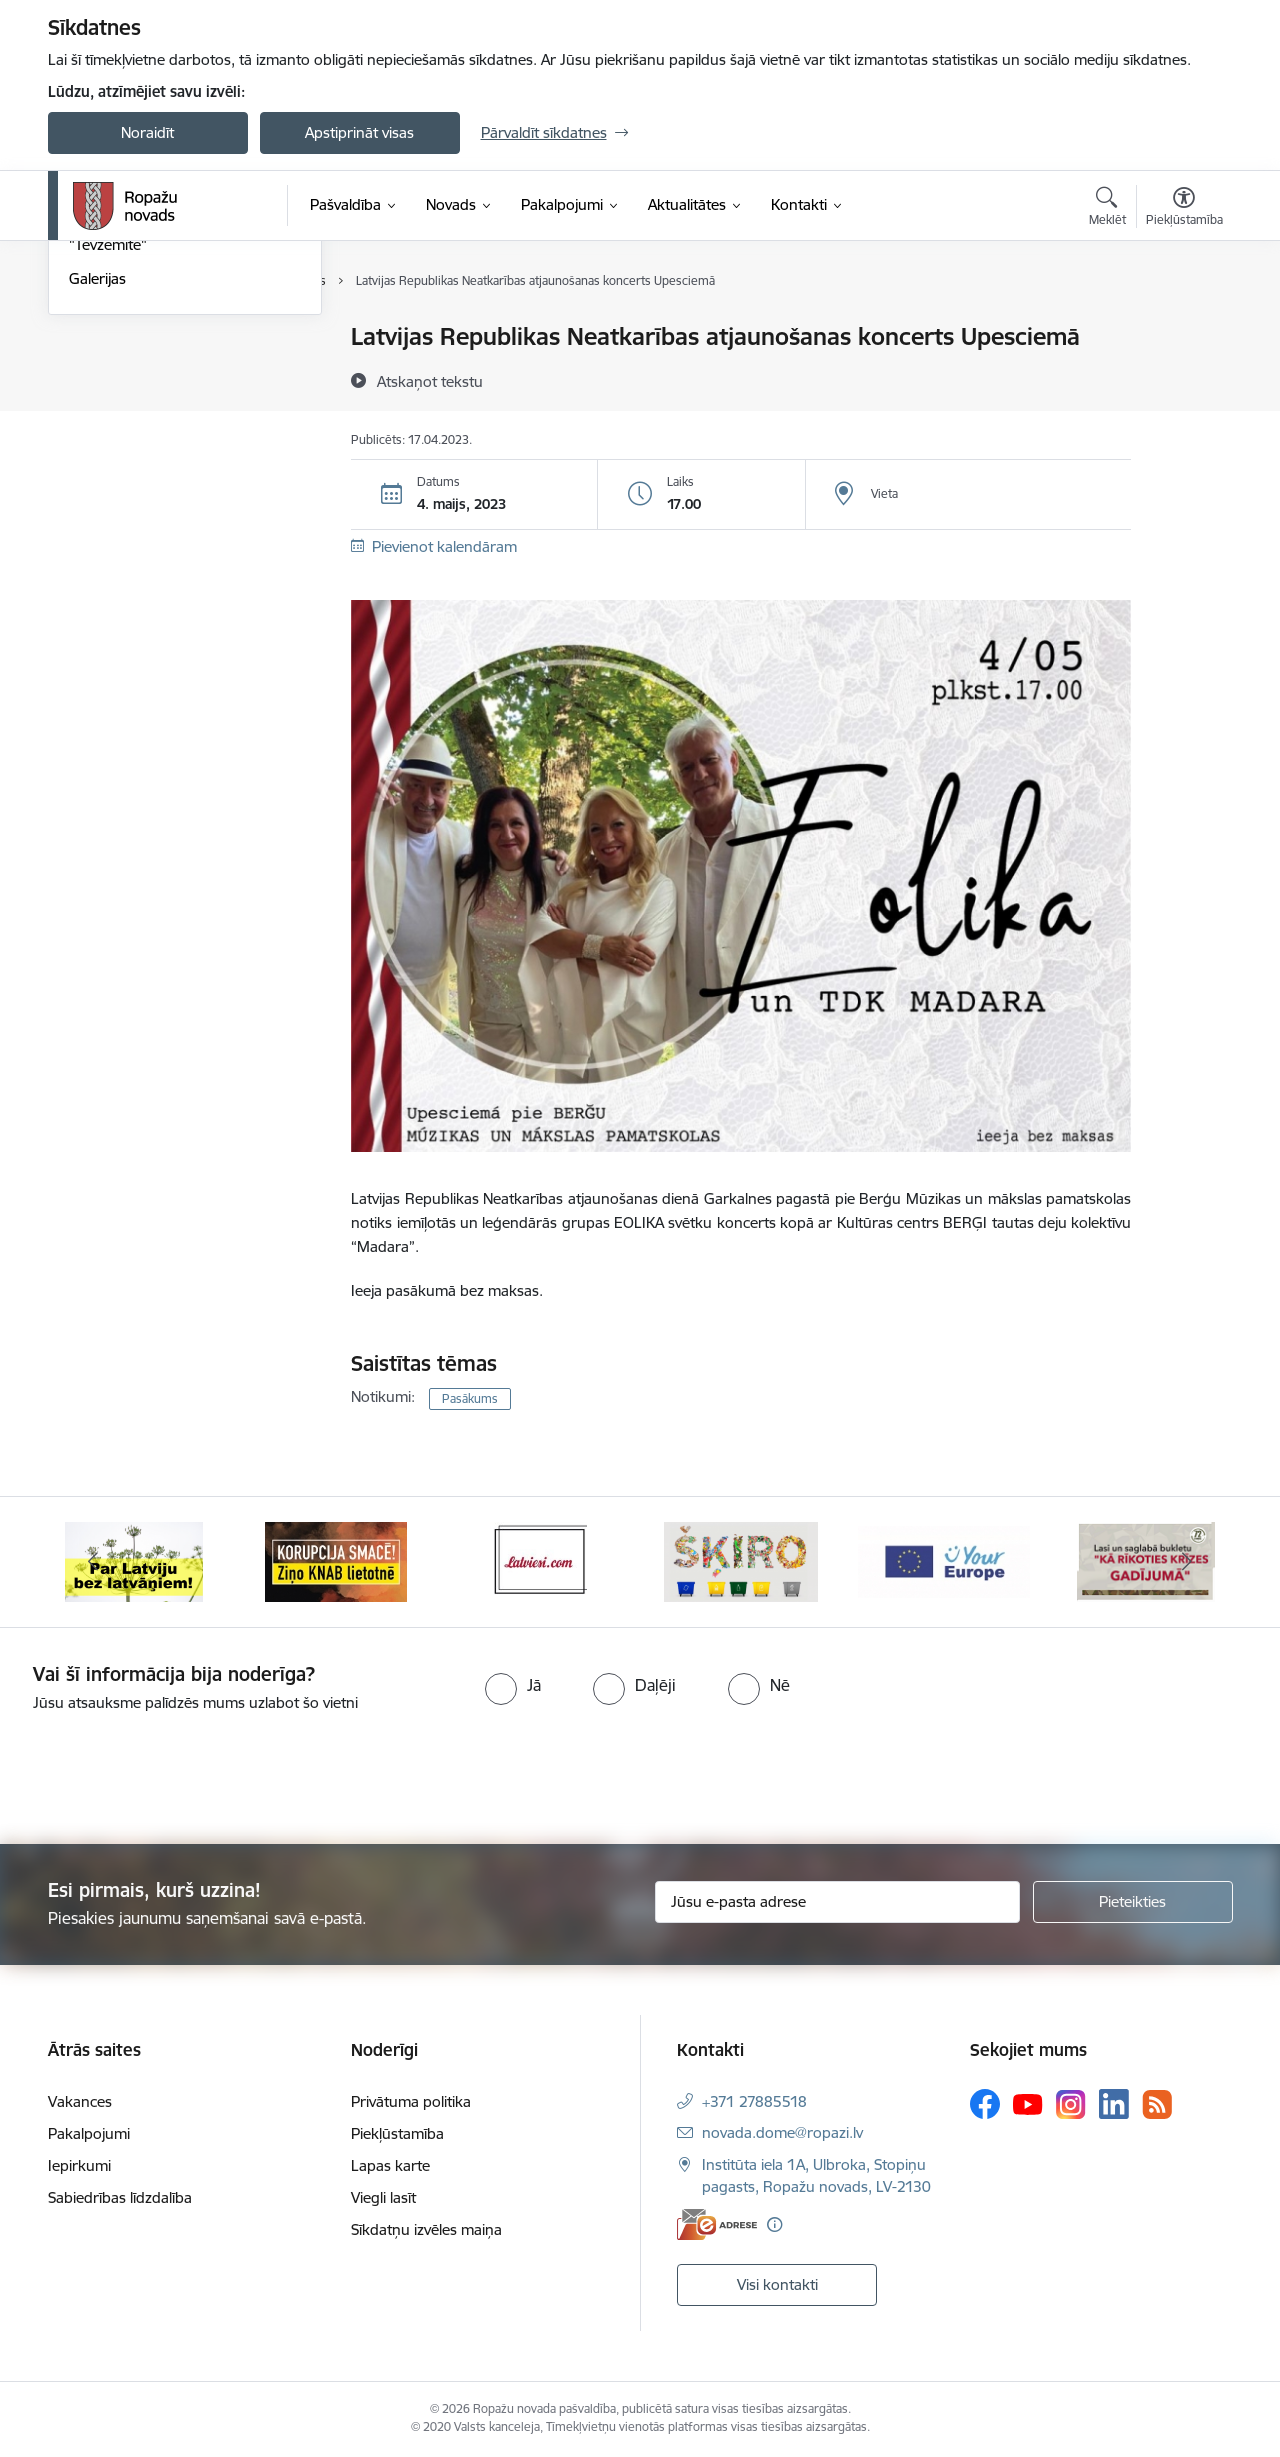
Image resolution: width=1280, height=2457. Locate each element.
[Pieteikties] (1133, 1902)
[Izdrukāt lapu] (1183, 328)
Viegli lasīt (383, 2197)
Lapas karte (390, 2165)
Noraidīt (147, 132)
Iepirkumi (79, 2165)
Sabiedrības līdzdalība (120, 2197)
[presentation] (167, 1770)
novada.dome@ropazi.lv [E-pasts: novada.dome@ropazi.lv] (782, 2132)
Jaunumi (97, 372)
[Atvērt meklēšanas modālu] (1107, 209)
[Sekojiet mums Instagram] (1071, 2104)
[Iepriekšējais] (94, 1562)
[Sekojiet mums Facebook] (985, 2104)
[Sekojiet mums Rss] (1157, 2104)
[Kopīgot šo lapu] (1183, 378)
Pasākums (470, 1398)
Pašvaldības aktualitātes (148, 407)
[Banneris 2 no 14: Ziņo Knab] (336, 1560)
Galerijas (97, 492)
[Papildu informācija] (774, 2224)
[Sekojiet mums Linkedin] (1114, 2104)
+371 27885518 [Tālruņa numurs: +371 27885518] (754, 2101)
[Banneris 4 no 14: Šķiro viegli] (741, 1560)
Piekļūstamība (397, 2133)
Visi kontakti (777, 2284)
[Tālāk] (1187, 1562)
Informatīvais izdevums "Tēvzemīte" (146, 450)
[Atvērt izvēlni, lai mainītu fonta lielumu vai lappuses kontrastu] (1184, 209)
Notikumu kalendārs (137, 337)
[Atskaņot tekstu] (430, 381)
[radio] (513, 1685)
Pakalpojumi (89, 2133)
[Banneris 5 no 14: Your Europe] (944, 1560)
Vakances (80, 2101)
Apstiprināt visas (359, 132)
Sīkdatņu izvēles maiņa (426, 2229)
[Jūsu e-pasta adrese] (837, 1902)
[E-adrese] (717, 2224)
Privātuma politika (411, 2101)
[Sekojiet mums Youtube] (1028, 2103)
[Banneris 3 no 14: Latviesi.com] (538, 1560)
